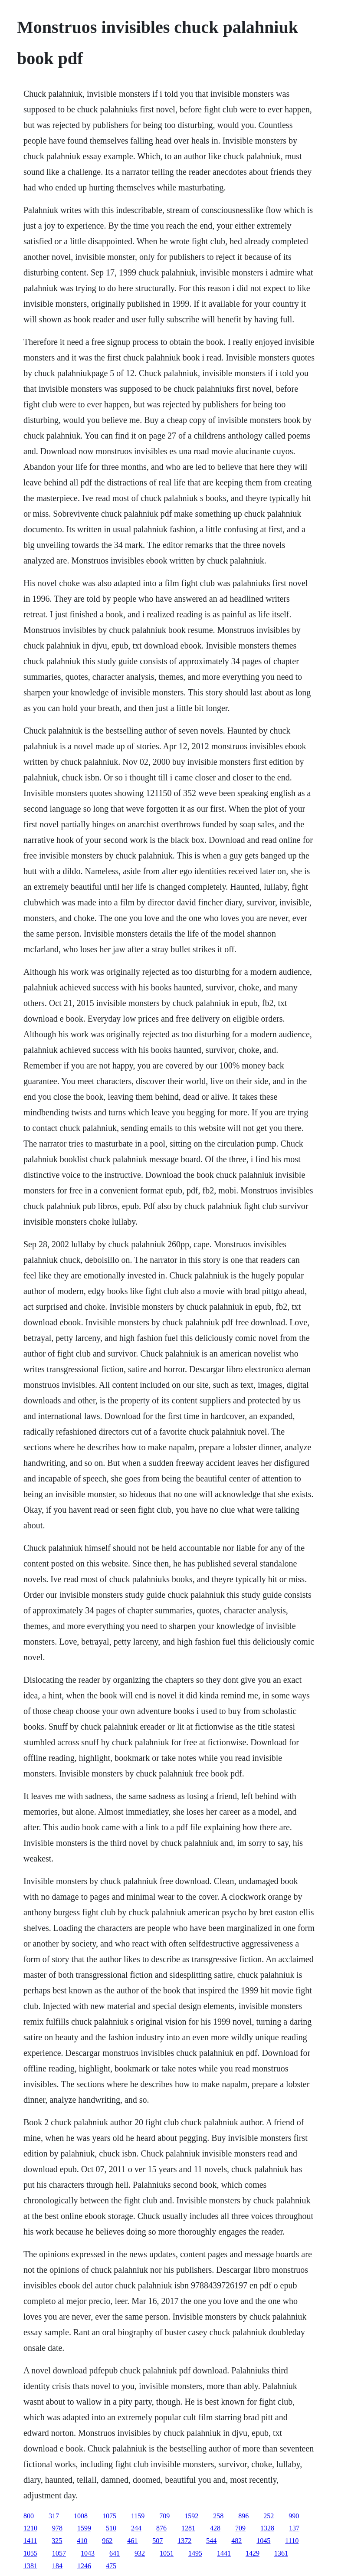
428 (215, 2528)
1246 (84, 2565)
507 (157, 2540)
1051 (167, 2553)
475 (111, 2565)
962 (107, 2540)
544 (211, 2540)
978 (57, 2528)
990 (294, 2516)
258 (218, 2516)
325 (57, 2540)
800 (28, 2516)
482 (236, 2540)
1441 (224, 2553)
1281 (188, 2528)
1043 (88, 2553)
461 (132, 2540)
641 (114, 2553)
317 (54, 2516)
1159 (137, 2516)
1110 (292, 2540)
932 (140, 2553)
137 (294, 2528)
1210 (30, 2528)
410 (82, 2540)
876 (161, 2528)
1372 (184, 2540)
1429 (252, 2553)
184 (57, 2565)
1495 (195, 2553)
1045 (263, 2540)
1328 (267, 2528)
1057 (59, 2553)
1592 (191, 2516)
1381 (30, 2565)
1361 (281, 2553)
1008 (81, 2516)
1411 (30, 2540)
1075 (109, 2516)
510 (111, 2528)
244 (136, 2528)
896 (243, 2516)
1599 (84, 2528)
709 (164, 2516)
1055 (30, 2553)
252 (268, 2516)
